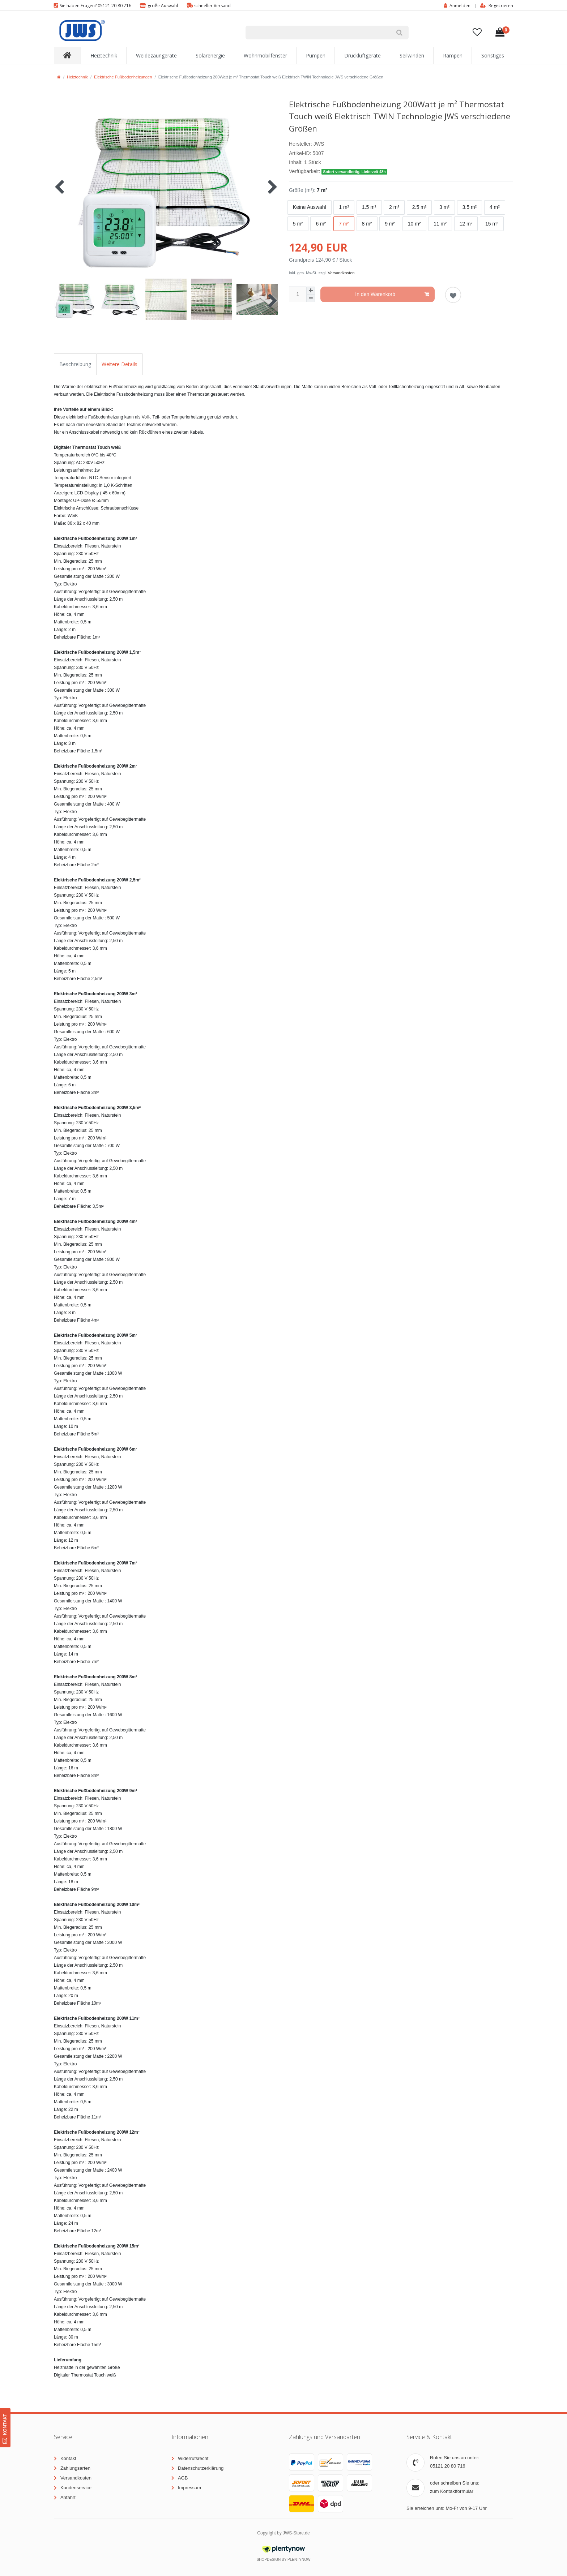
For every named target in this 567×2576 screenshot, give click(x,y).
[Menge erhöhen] (310, 291)
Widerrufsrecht (193, 2458)
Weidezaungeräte (156, 55)
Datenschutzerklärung (200, 2468)
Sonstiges (492, 55)
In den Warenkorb (392, 294)
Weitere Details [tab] (119, 364)
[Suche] (399, 32)
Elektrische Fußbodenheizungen (123, 77)
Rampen (452, 55)
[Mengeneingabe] (297, 294)
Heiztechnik (103, 55)
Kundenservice (75, 2487)
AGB (183, 2478)
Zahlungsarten (75, 2468)
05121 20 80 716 (447, 2466)
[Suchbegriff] (318, 32)
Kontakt (68, 2458)
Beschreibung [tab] (75, 364)
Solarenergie (210, 55)
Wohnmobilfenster (265, 55)
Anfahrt (68, 2497)
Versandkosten (341, 273)
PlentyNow (298, 2560)
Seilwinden (412, 55)
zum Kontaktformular (451, 2491)
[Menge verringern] (310, 298)
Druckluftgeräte (362, 55)
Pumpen (315, 55)
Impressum (189, 2487)
